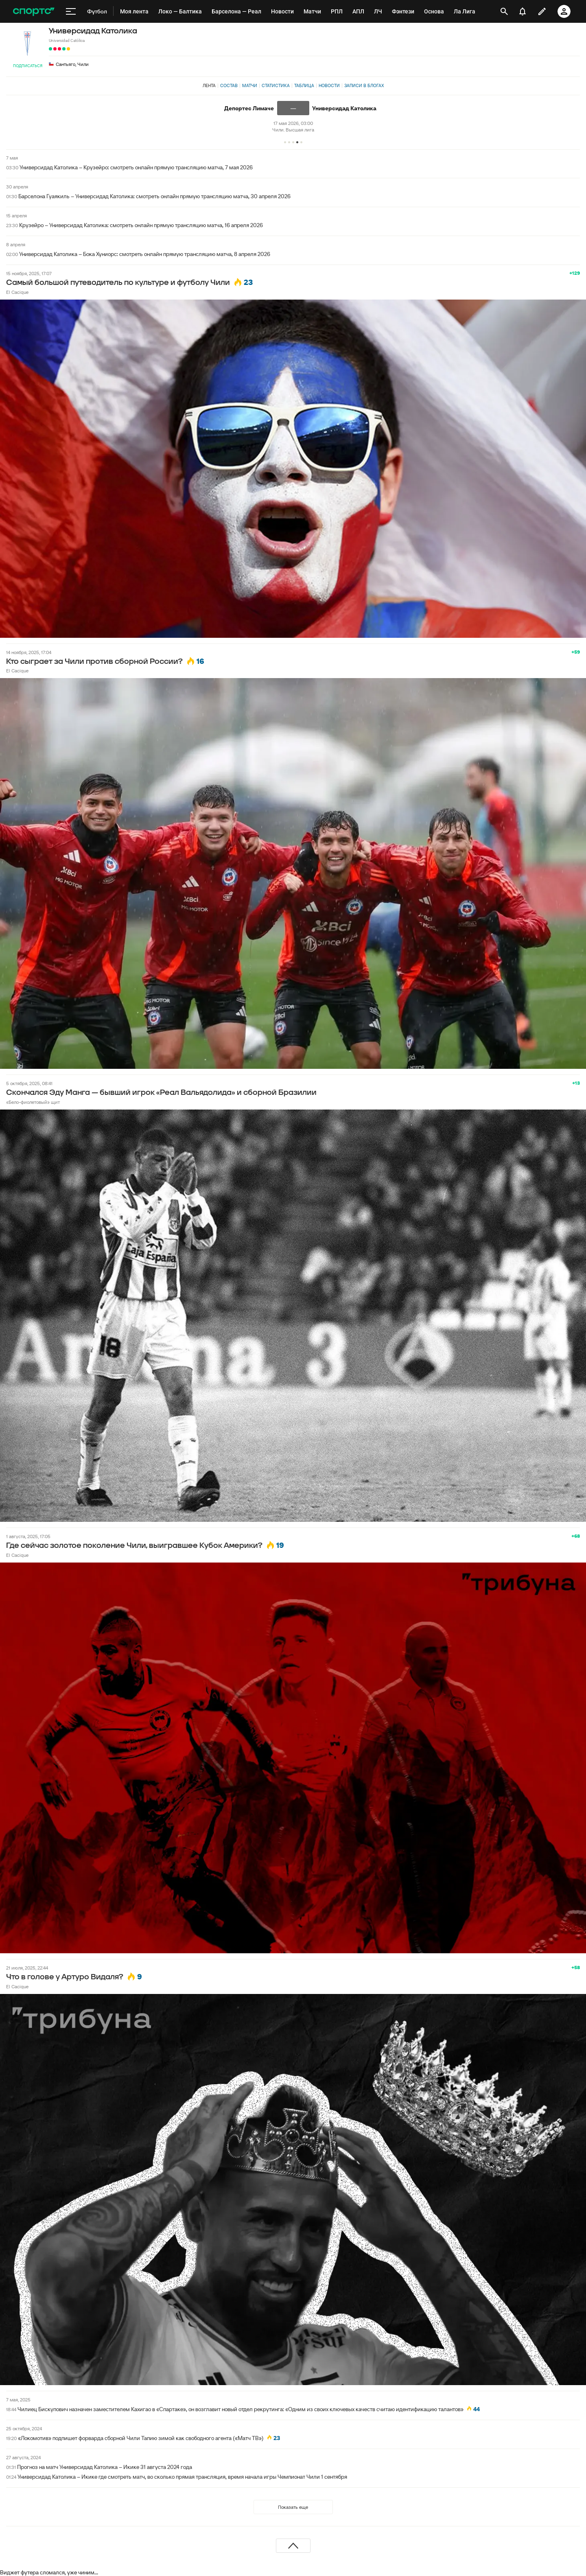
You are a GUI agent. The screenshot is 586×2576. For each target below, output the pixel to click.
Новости (329, 85)
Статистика (276, 85)
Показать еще (293, 2507)
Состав (229, 85)
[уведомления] (522, 11)
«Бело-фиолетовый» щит (33, 1102)
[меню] (71, 11)
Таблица (304, 85)
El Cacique (17, 292)
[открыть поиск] (504, 11)
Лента (209, 85)
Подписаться (27, 65)
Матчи (249, 85)
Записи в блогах (364, 85)
